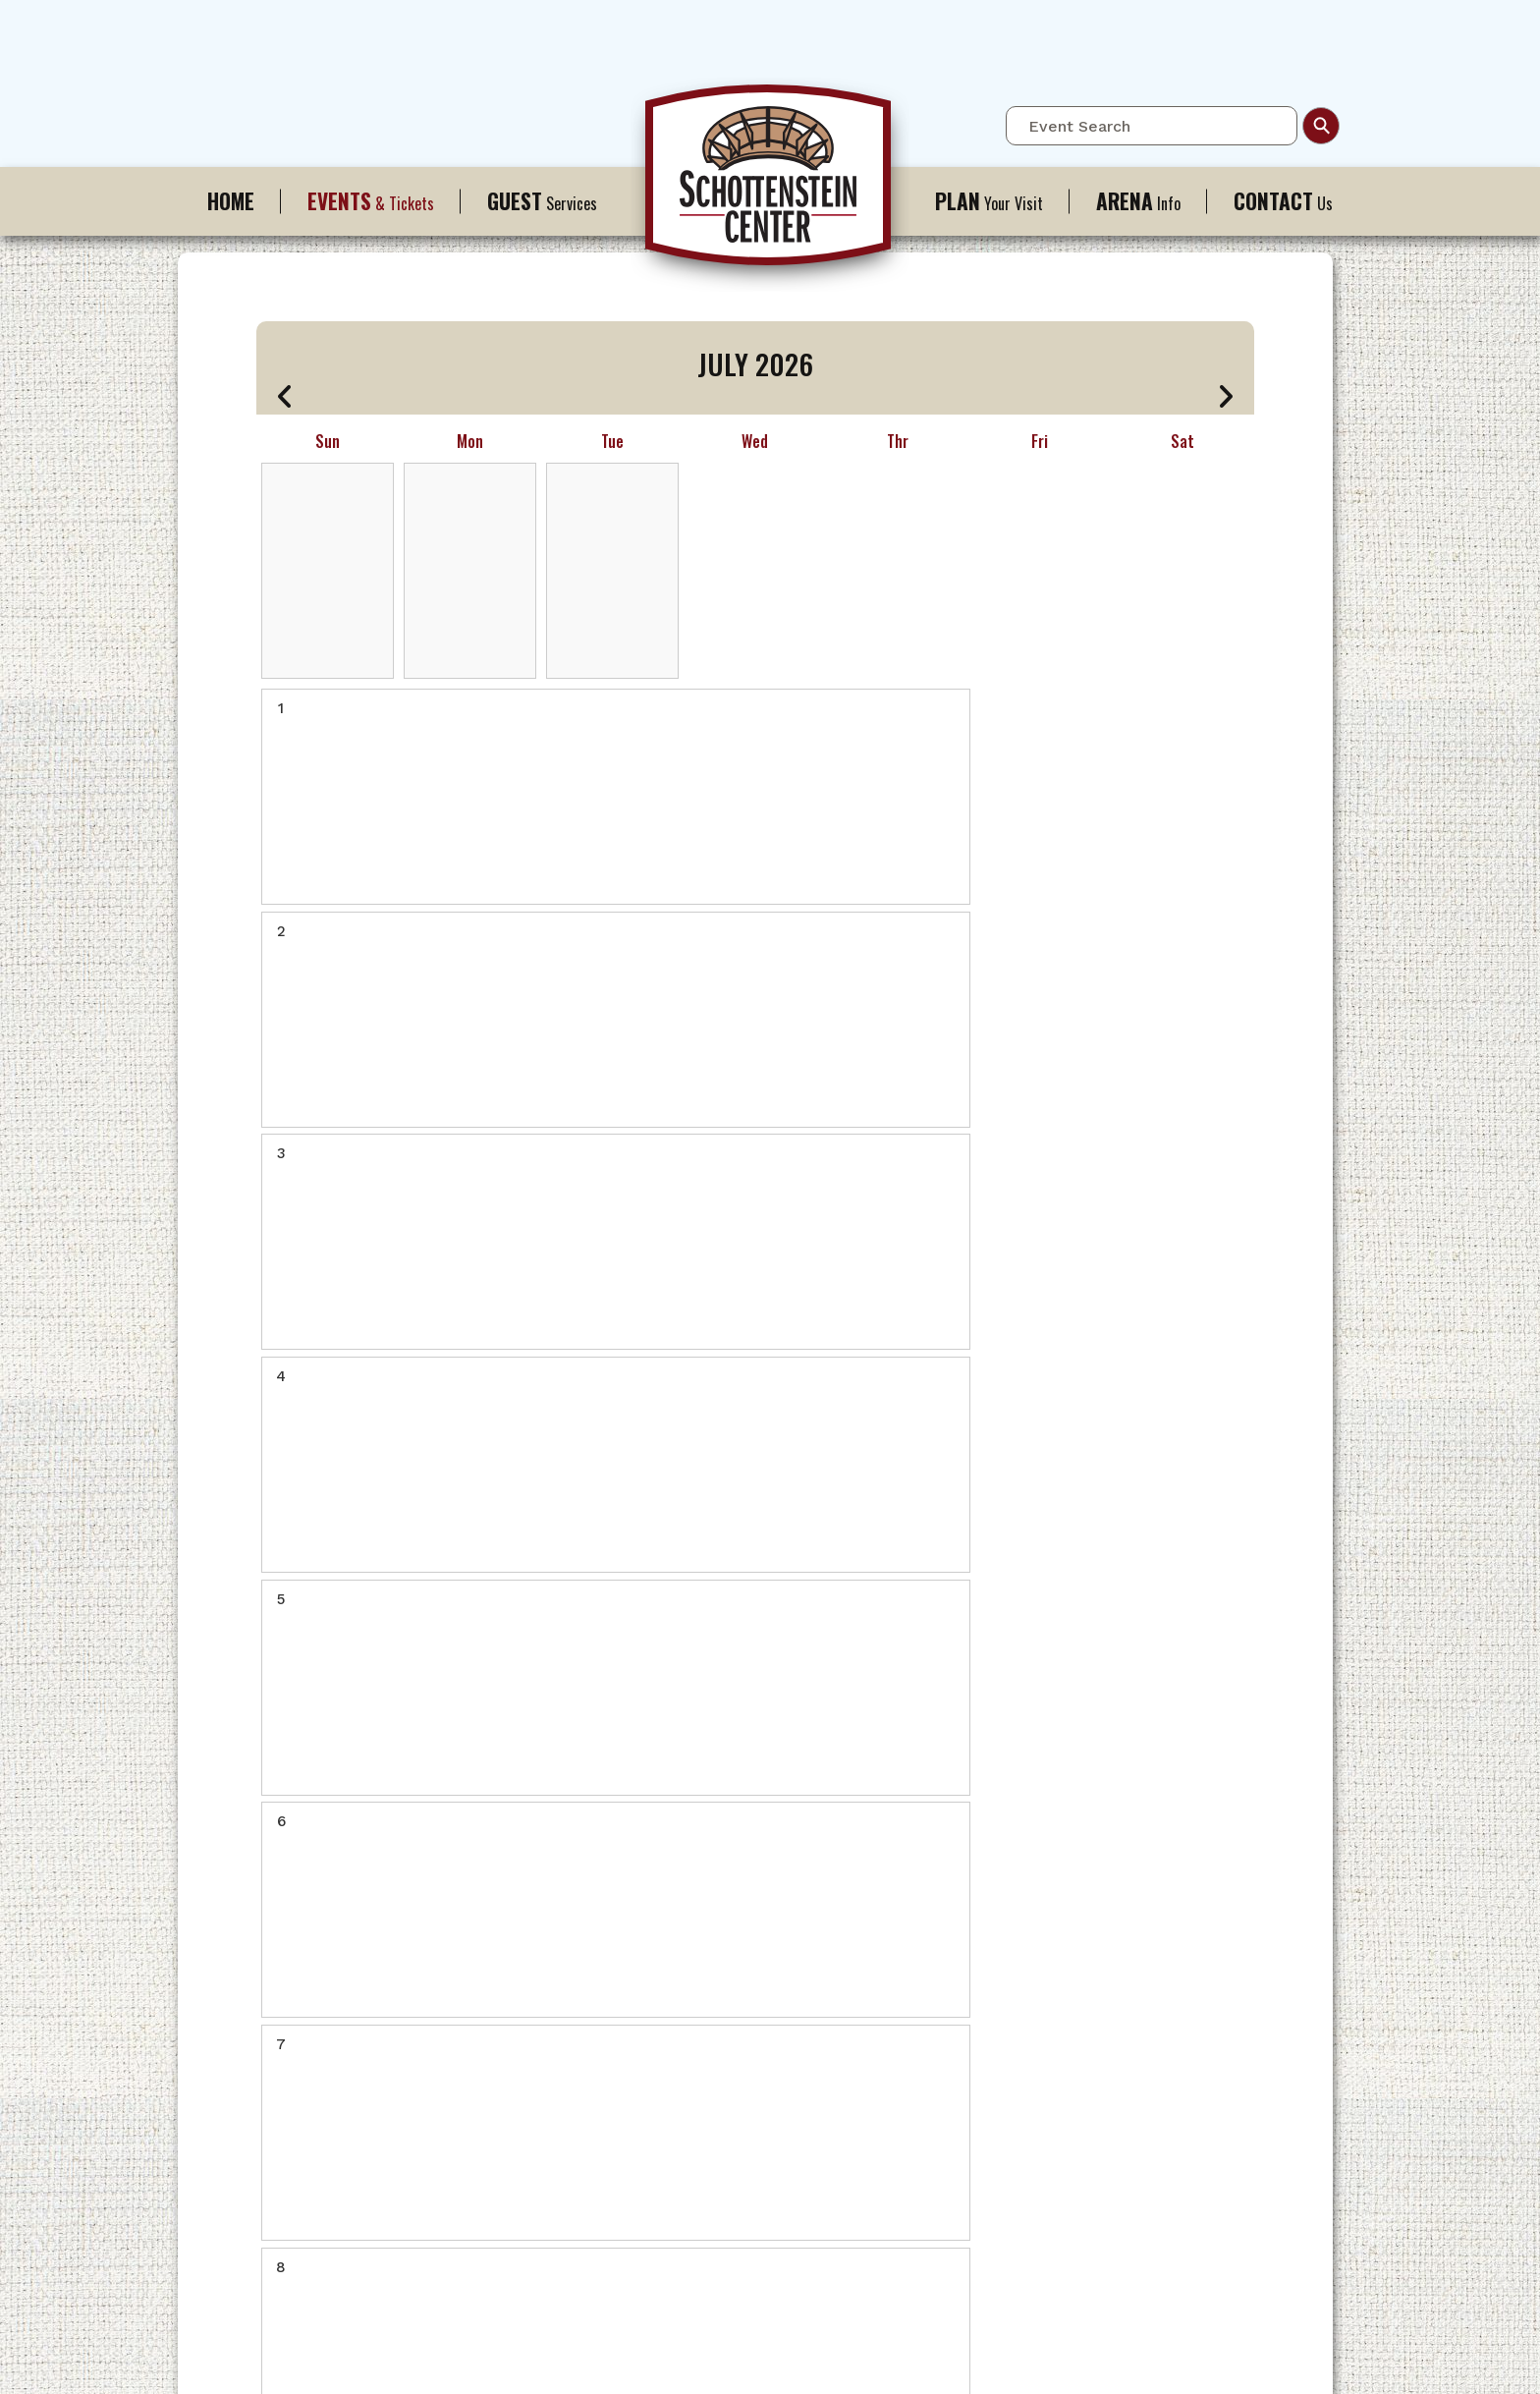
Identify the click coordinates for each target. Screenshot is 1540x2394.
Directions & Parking (897, 1910)
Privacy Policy (906, 2359)
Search (1321, 125)
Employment (512, 2168)
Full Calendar (516, 1910)
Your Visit (989, 201)
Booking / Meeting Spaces (557, 2141)
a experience (770, 2385)
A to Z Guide (872, 1965)
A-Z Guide (685, 1910)
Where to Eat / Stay (895, 1992)
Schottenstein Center (770, 185)
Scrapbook (508, 2223)
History (496, 2113)
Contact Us (687, 1965)
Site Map (822, 2359)
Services (542, 201)
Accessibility (693, 1937)
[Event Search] (1151, 125)
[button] (285, 396)
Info (1138, 201)
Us (1283, 201)
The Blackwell (878, 2020)
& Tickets (370, 201)
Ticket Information (533, 1937)
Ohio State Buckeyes (540, 1992)
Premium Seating (528, 1965)
